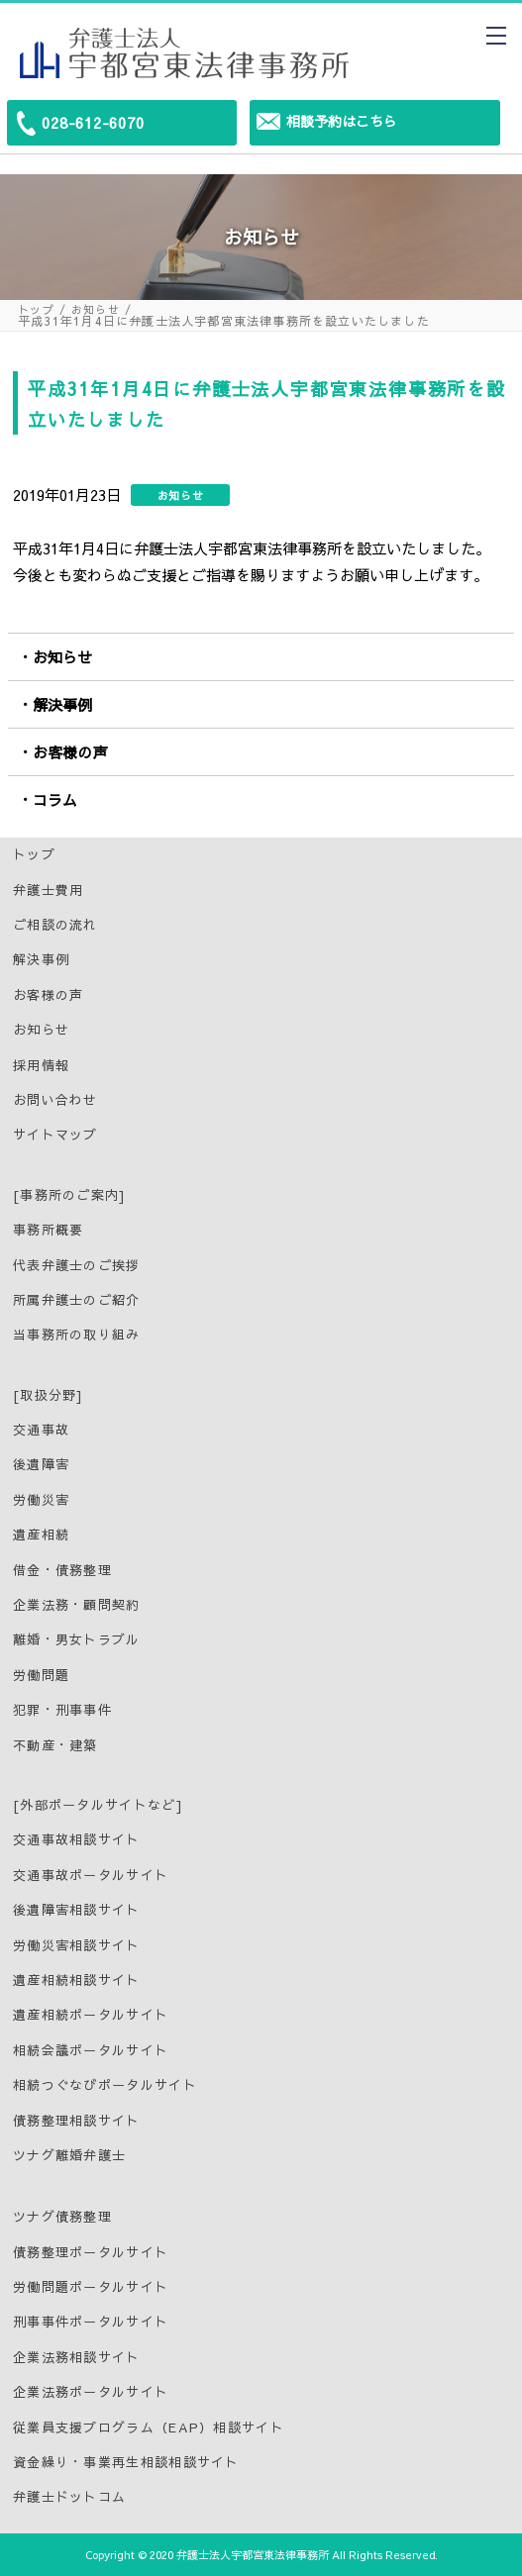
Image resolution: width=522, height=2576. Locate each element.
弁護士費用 (48, 890)
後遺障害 (41, 1464)
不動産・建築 (55, 1745)
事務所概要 (48, 1229)
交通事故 (41, 1429)
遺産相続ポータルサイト (90, 2015)
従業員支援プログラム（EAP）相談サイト (148, 2427)
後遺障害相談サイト (77, 1910)
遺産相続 (41, 1534)
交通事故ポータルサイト (90, 1875)
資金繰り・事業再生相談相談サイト (126, 2462)
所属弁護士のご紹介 (77, 1300)
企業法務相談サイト (77, 2357)
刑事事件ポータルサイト (90, 2321)
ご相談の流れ (55, 925)
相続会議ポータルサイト (90, 2050)
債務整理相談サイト (77, 2121)
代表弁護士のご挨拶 (77, 1265)
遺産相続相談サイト (77, 1980)
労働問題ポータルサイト (90, 2287)
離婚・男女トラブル (77, 1639)
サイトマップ (55, 1134)
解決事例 (62, 704)
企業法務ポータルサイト (90, 2392)
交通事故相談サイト (77, 1839)
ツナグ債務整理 (62, 2217)
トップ (36, 309)
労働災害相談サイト (77, 1945)
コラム (55, 799)
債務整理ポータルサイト (90, 2252)
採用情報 (41, 1065)
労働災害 (41, 1500)
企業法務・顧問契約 (77, 1605)
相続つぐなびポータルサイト (105, 2085)
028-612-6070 (93, 122)
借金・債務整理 (62, 1570)
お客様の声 (70, 752)
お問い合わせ (55, 1100)
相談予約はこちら (341, 121)
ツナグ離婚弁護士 (69, 2155)
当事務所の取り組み (77, 1334)
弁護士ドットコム (69, 2497)
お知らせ (95, 309)
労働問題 (41, 1675)
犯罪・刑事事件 (62, 1710)
